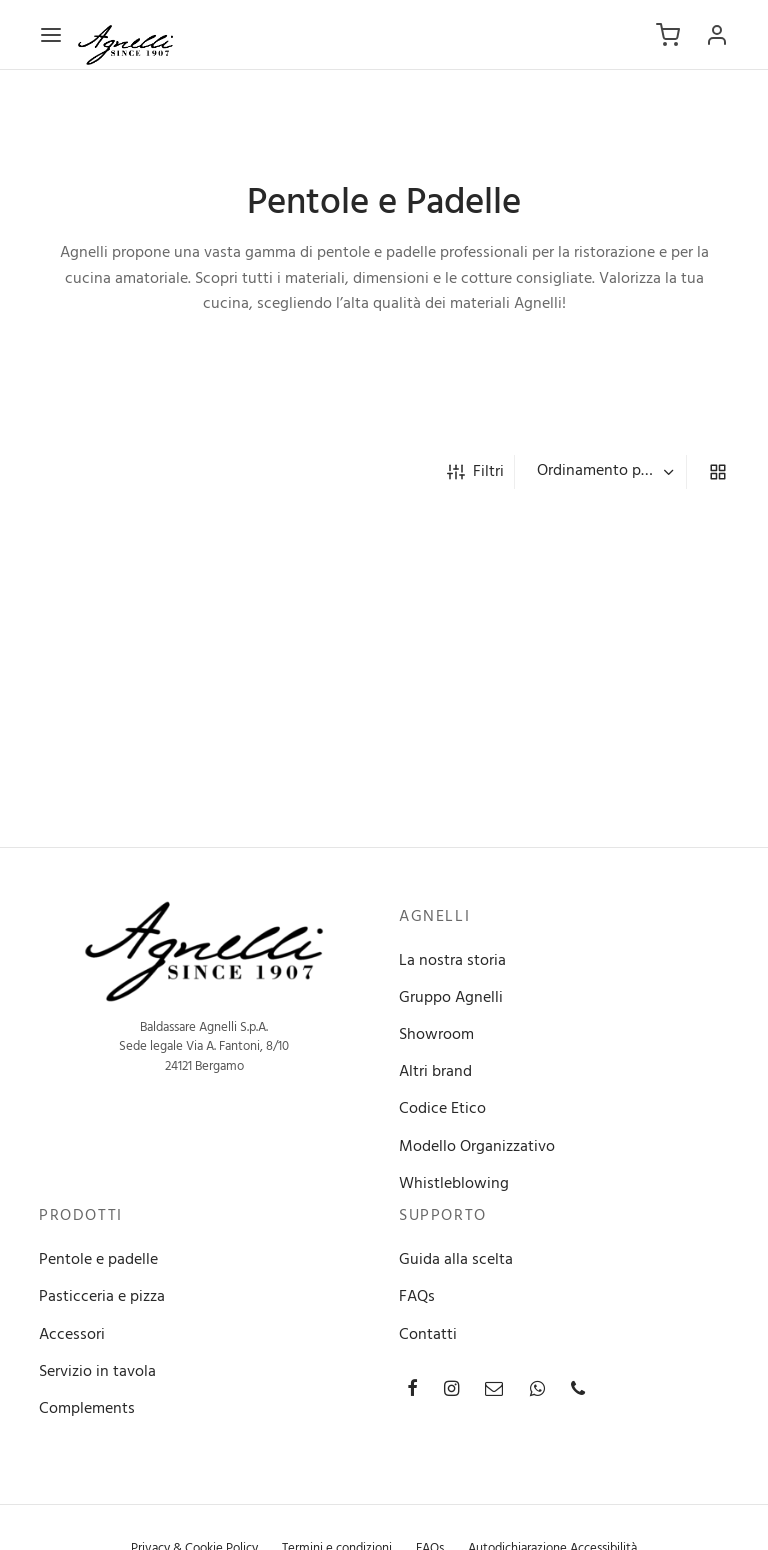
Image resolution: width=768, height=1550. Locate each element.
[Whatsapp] (537, 1391)
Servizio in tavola (97, 1372)
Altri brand (435, 1072)
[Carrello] (668, 35)
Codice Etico (442, 1109)
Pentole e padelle (98, 1260)
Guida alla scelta (456, 1260)
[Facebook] (412, 1391)
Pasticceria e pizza (102, 1297)
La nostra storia (452, 961)
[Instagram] (451, 1391)
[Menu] (51, 35)
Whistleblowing (454, 1184)
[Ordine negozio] (603, 472)
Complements (87, 1409)
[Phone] (578, 1391)
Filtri (475, 472)
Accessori (72, 1335)
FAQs (417, 1297)
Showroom (436, 1035)
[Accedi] (717, 35)
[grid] (718, 472)
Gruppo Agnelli (451, 998)
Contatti (428, 1335)
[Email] (494, 1391)
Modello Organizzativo (477, 1147)
